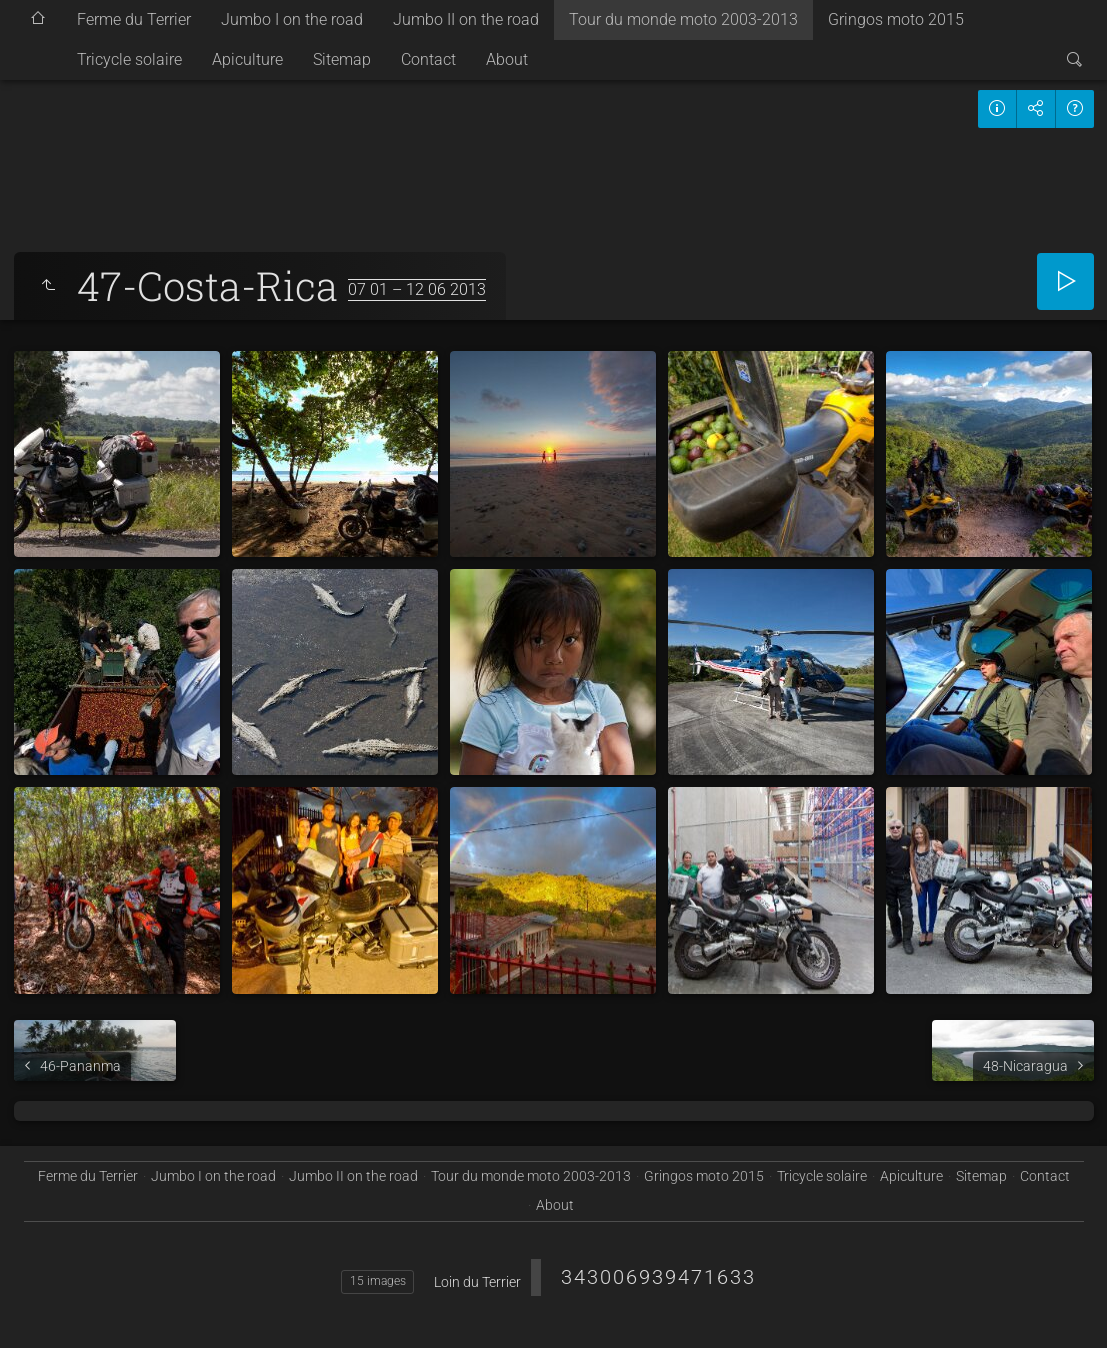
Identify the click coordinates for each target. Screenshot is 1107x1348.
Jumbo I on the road (292, 19)
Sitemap (342, 59)
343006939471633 (658, 1277)
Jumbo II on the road (466, 19)
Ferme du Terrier (134, 19)
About (507, 59)
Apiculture (247, 59)
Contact (428, 59)
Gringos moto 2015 (896, 19)
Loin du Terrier (477, 1282)
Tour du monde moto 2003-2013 (683, 19)
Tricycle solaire (129, 59)
